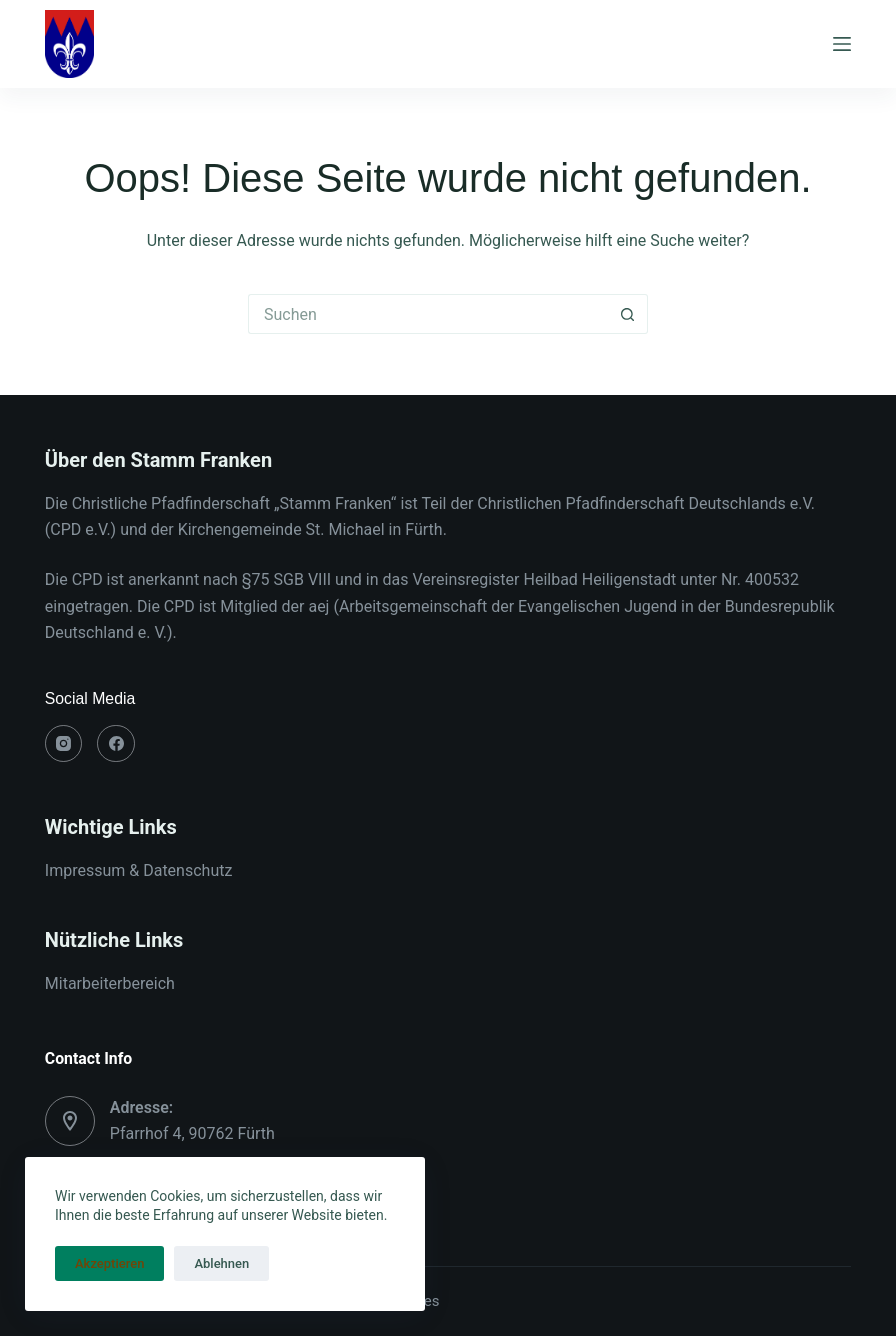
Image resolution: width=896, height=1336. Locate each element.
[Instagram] (64, 744)
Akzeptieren (109, 1263)
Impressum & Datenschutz (139, 870)
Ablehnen (221, 1263)
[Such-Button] (628, 314)
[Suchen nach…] (428, 314)
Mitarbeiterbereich (110, 983)
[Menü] (842, 44)
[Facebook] (116, 744)
